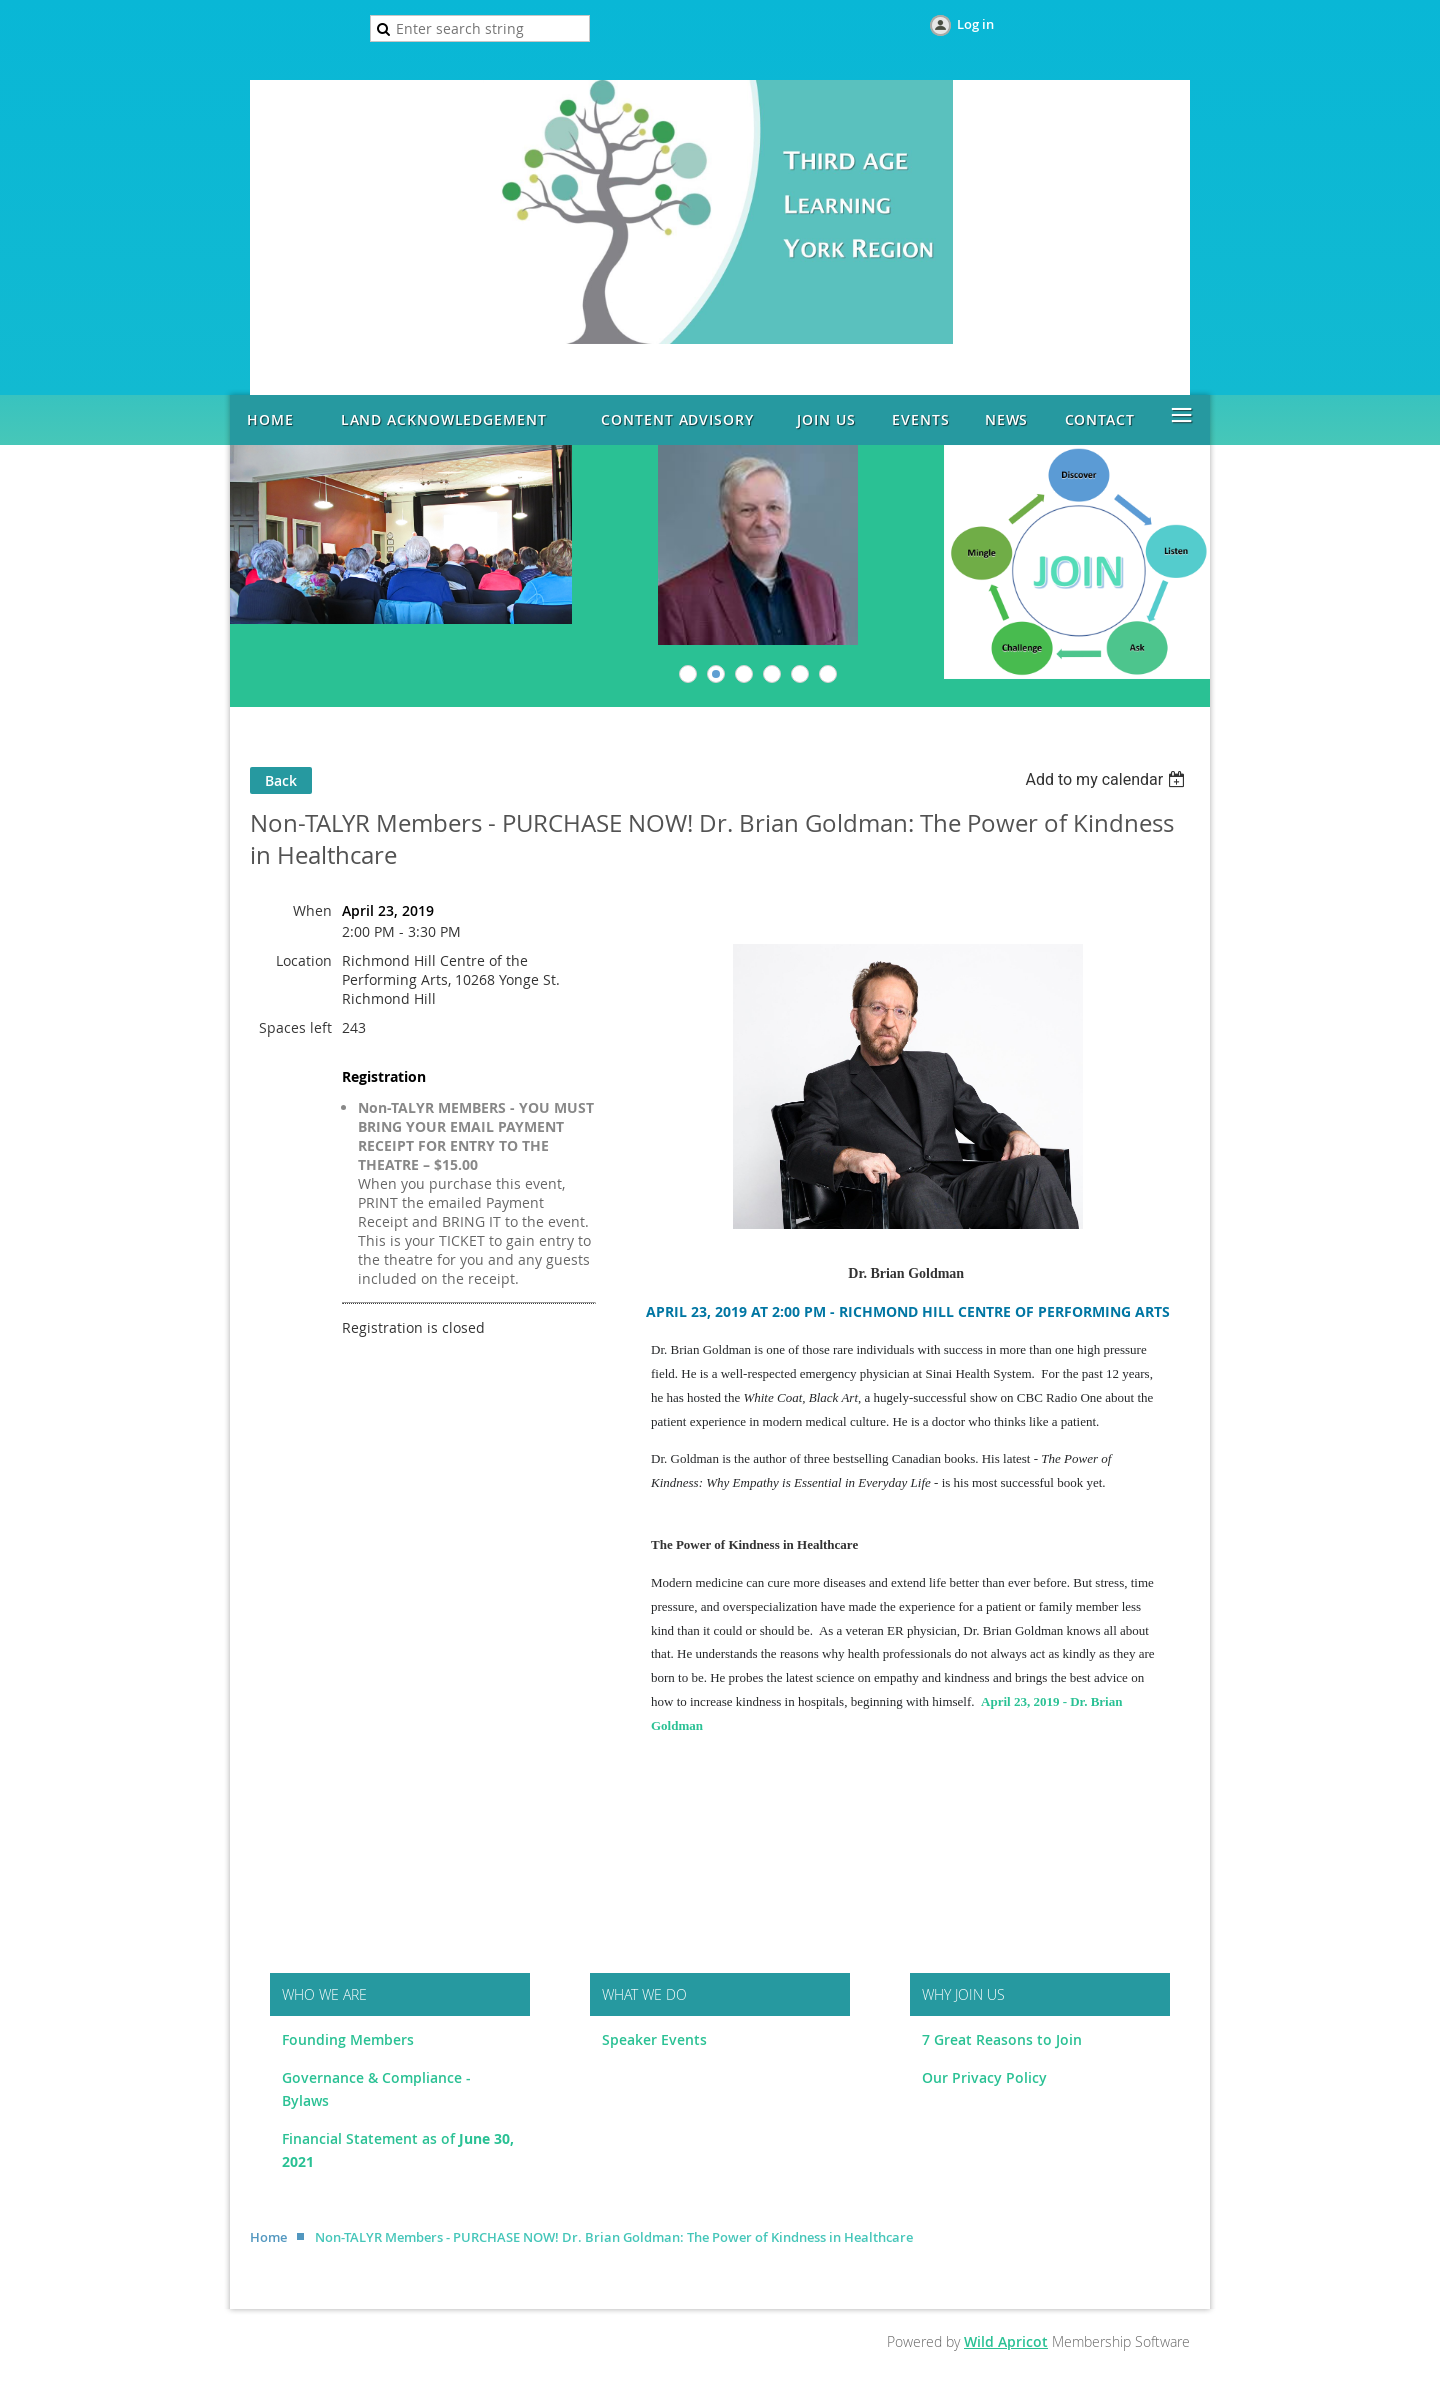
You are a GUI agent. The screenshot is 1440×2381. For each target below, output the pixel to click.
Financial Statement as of (370, 2138)
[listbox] (1107, 779)
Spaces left (295, 1027)
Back (281, 780)
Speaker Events (656, 2039)
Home (268, 2237)
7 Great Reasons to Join (1002, 2039)
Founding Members (348, 2039)
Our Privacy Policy (984, 2077)
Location (304, 960)
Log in (975, 24)
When (312, 910)
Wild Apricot (1006, 2341)
